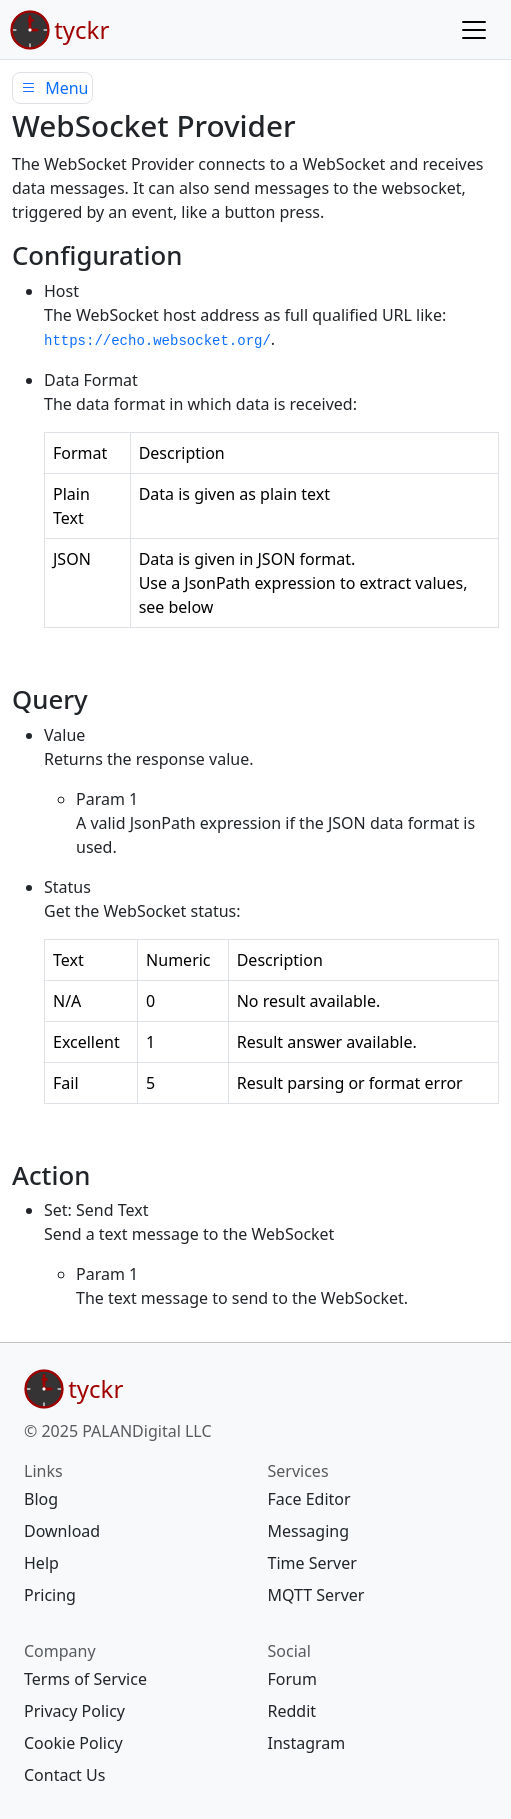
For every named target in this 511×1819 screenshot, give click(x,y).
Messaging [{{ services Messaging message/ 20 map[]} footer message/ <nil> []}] (309, 1531)
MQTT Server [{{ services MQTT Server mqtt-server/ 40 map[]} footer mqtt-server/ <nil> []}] (316, 1595)
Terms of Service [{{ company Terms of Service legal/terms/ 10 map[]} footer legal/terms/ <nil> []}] (85, 1679)
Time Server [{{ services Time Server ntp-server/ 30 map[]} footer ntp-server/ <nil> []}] (312, 1563)
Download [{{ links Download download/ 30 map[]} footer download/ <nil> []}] (62, 1531)
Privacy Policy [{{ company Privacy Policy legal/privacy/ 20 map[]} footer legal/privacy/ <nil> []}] (74, 1711)
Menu (52, 88)
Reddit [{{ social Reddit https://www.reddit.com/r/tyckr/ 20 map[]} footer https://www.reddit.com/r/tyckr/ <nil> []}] (292, 1711)
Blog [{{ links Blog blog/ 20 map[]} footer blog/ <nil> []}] (41, 1499)
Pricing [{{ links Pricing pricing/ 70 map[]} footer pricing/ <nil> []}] (50, 1595)
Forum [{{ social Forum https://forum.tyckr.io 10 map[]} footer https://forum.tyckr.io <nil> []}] (292, 1679)
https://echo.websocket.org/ (157, 341)
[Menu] (474, 30)
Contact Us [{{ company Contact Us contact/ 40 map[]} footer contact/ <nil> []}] (64, 1775)
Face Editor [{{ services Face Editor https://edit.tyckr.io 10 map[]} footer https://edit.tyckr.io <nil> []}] (309, 1499)
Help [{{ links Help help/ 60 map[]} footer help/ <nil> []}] (41, 1563)
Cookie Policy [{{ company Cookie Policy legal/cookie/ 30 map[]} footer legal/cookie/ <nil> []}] (73, 1743)
